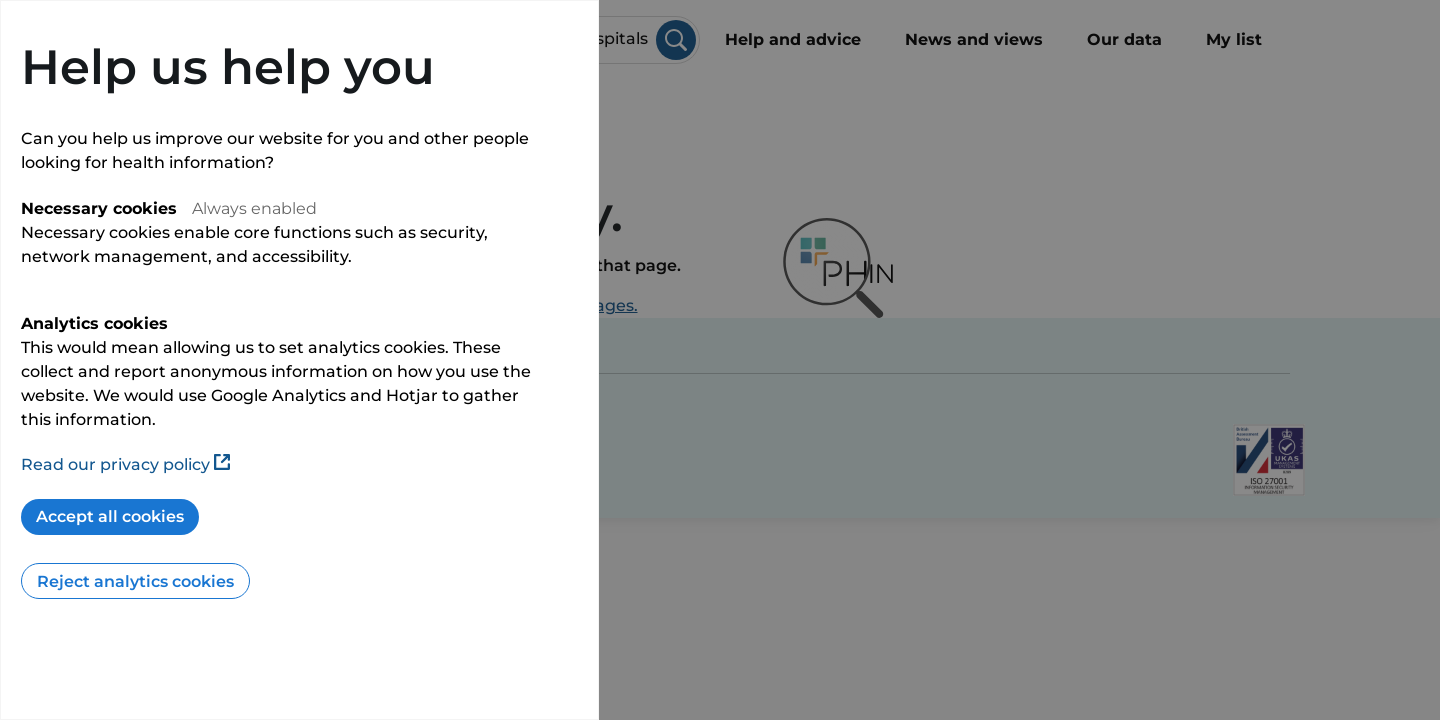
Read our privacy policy (125, 464)
